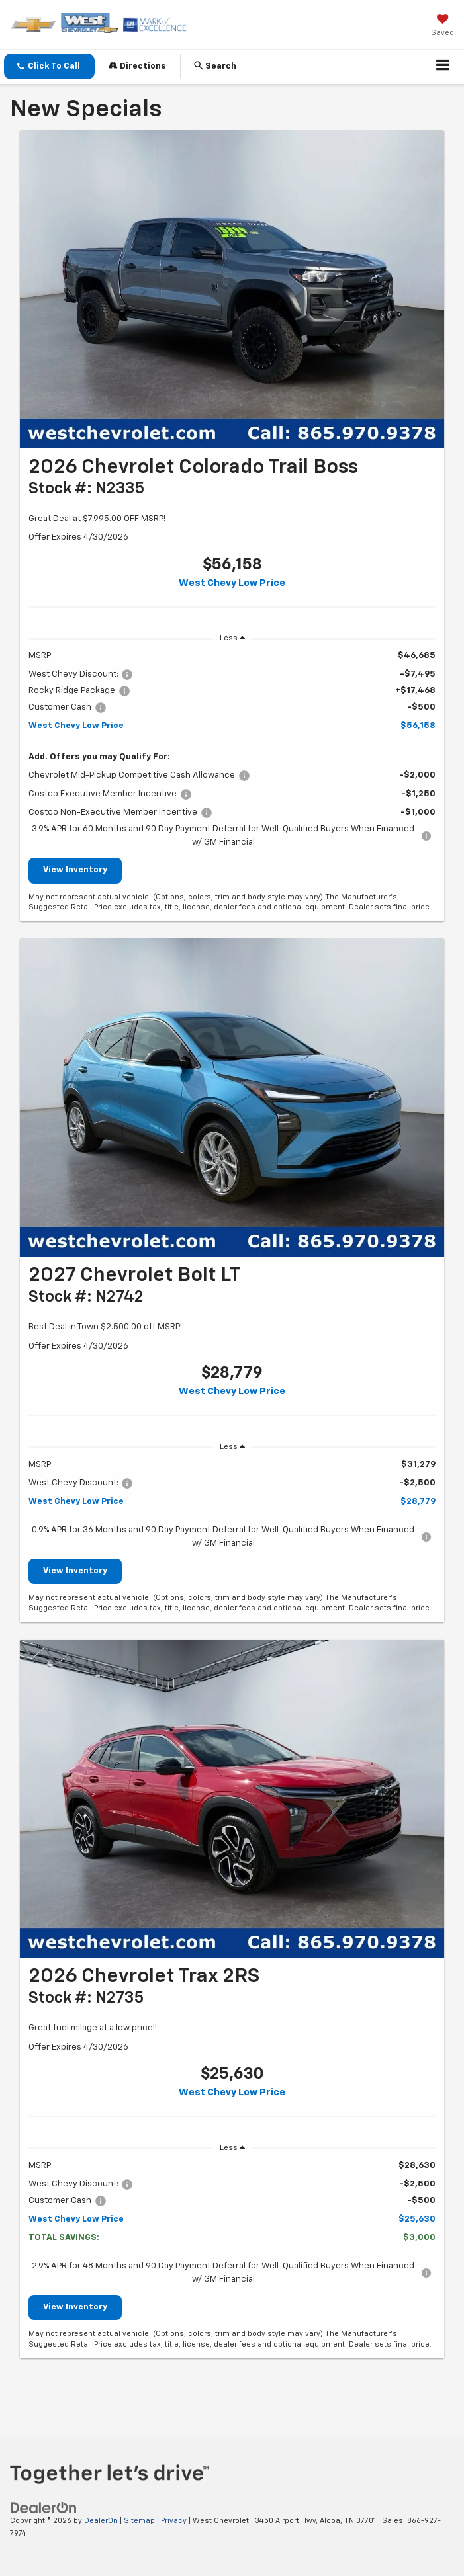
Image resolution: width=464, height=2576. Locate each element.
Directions (137, 66)
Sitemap (139, 2520)
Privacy (174, 2520)
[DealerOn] (43, 2508)
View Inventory (75, 870)
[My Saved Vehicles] (442, 26)
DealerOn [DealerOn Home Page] (101, 2520)
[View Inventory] (232, 289)
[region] (232, 749)
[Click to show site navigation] (443, 67)
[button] (49, 66)
